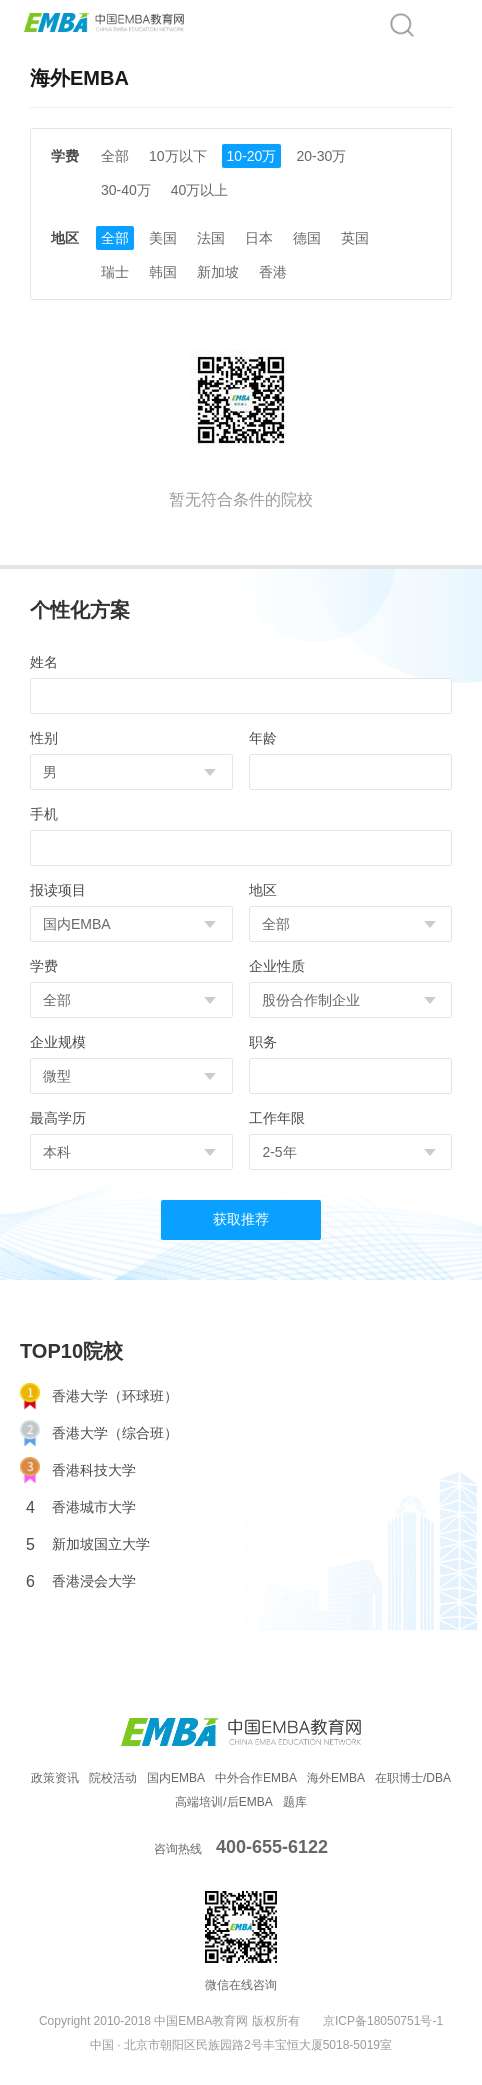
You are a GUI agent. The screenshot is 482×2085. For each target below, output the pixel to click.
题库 (295, 1802)
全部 (115, 156)
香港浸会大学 (81, 1581)
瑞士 (115, 272)
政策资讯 (55, 1778)
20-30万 (321, 156)
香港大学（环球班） (99, 1396)
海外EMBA (336, 1778)
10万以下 (178, 156)
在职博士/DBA (413, 1778)
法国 (211, 238)
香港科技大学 (78, 1470)
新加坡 (218, 272)
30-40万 (126, 190)
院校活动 (113, 1778)
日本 (259, 238)
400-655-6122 (272, 1847)
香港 (273, 272)
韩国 (163, 272)
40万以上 (200, 190)
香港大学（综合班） (99, 1433)
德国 (307, 238)
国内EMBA (176, 1778)
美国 (163, 238)
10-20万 (252, 156)
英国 (355, 238)
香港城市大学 (81, 1507)
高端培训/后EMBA (223, 1802)
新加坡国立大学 (88, 1544)
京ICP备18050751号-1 (383, 2021)
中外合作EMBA (256, 1778)
